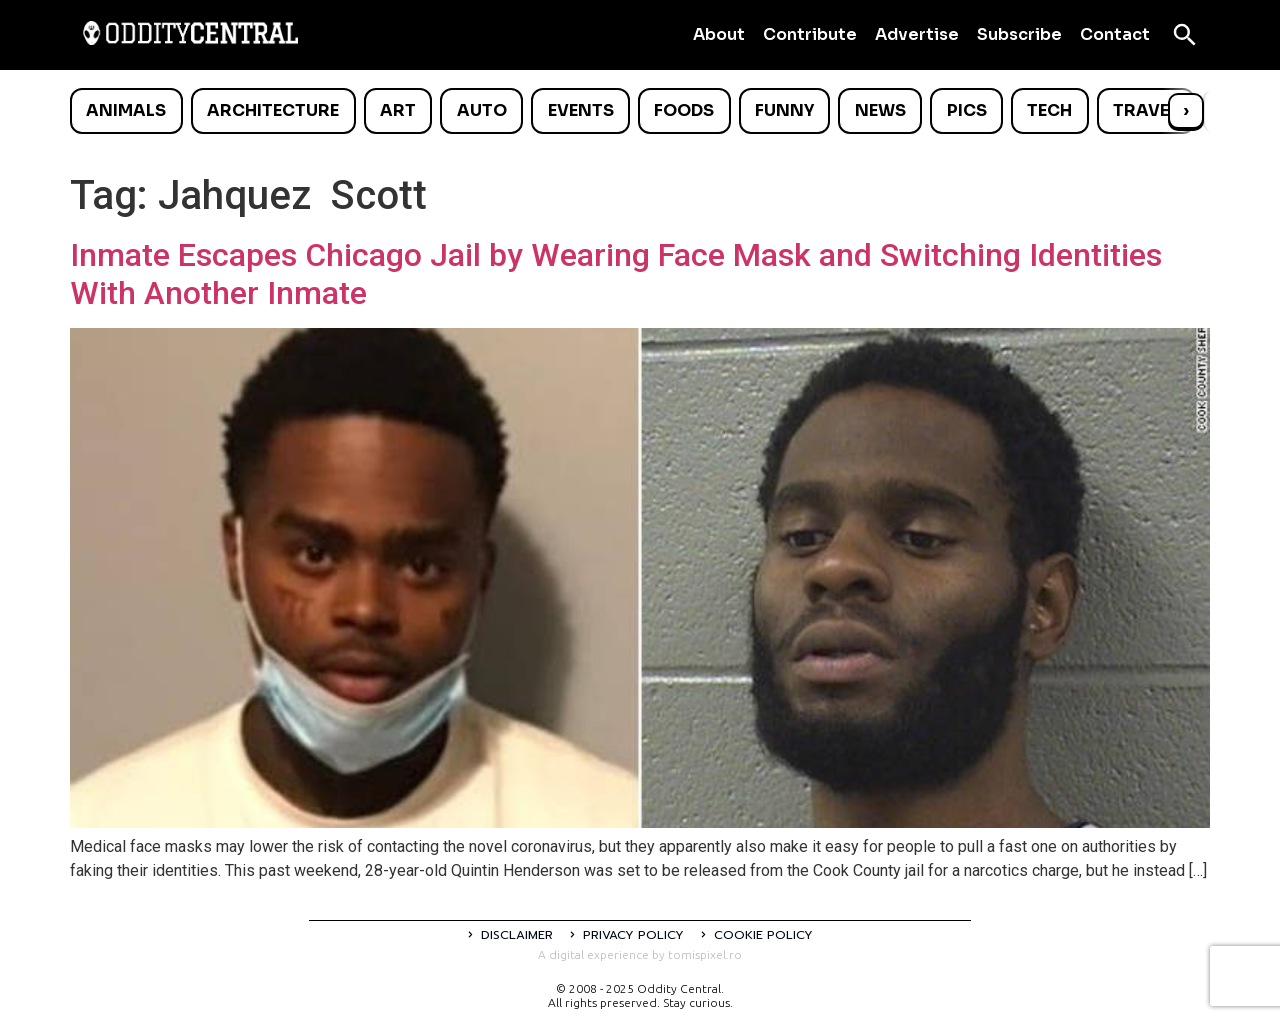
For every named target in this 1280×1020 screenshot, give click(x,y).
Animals (126, 110)
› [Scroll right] (1186, 110)
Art (398, 110)
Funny (784, 110)
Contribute (810, 34)
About (719, 34)
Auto (482, 110)
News (880, 110)
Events (581, 110)
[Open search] (1185, 35)
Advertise (917, 34)
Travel (1145, 110)
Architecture (273, 110)
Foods (684, 110)
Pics (967, 110)
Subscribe (1019, 34)
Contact (1115, 34)
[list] (640, 111)
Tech (1049, 110)
